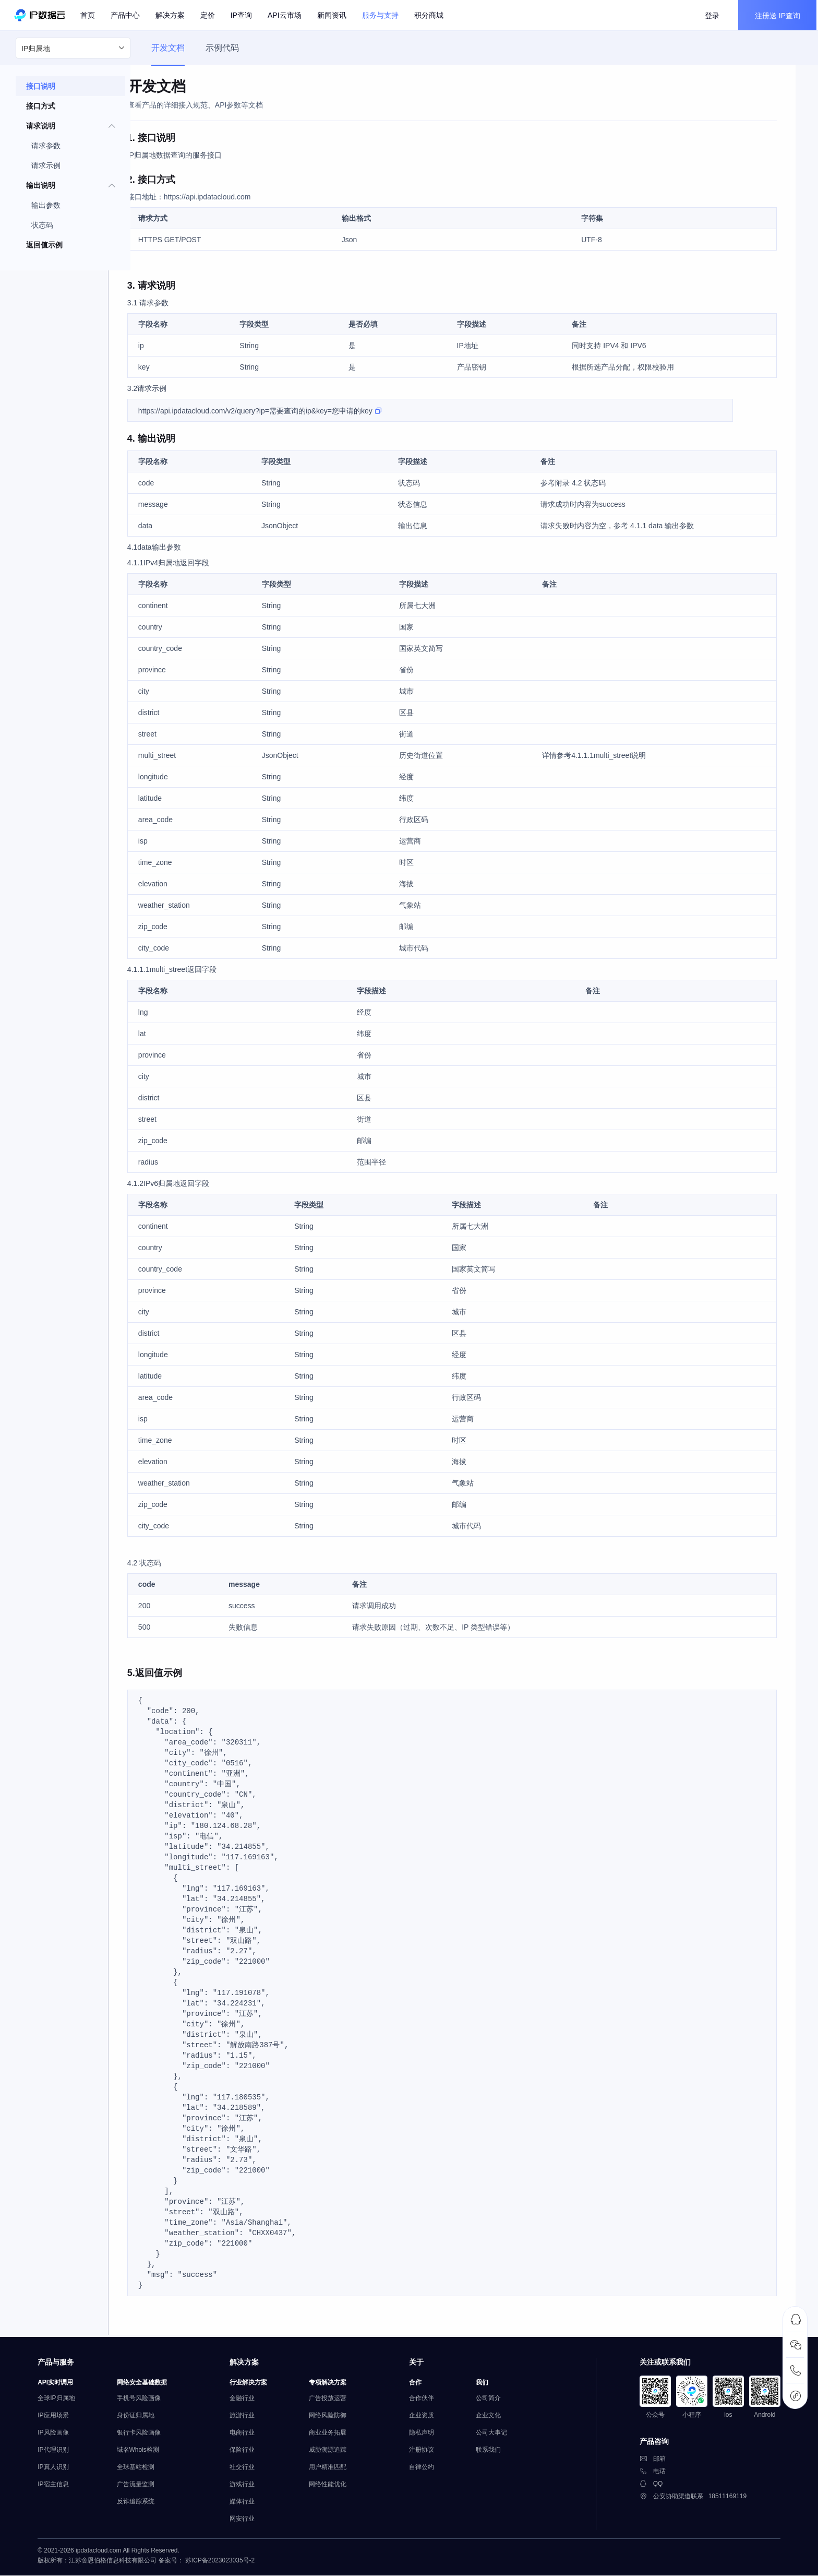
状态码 (42, 229)
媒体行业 (247, 2503)
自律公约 (427, 2469)
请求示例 (46, 169)
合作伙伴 (427, 2400)
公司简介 (494, 2400)
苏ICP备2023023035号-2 (226, 2564)
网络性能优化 (333, 2486)
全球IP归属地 (62, 2400)
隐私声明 (427, 2434)
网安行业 (247, 2520)
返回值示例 (44, 249)
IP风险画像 (59, 2434)
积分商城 (430, 15)
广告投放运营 (333, 2400)
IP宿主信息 (59, 2486)
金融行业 (247, 2400)
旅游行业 (247, 2417)
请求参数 (46, 150)
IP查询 (243, 15)
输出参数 (46, 209)
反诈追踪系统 (141, 2503)
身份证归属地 (141, 2417)
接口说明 (40, 90)
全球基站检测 (141, 2469)
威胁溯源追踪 (333, 2451)
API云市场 (286, 15)
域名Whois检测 (144, 2451)
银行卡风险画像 (144, 2434)
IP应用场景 (59, 2417)
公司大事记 (497, 2434)
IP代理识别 (59, 2451)
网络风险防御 (333, 2417)
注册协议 (427, 2451)
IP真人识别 (59, 2469)
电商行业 (247, 2434)
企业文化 (494, 2417)
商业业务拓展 (333, 2434)
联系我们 (494, 2451)
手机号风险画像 (144, 2400)
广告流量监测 (141, 2486)
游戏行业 (247, 2486)
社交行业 (247, 2469)
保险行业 (247, 2451)
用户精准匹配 (333, 2469)
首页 (89, 15)
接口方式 (40, 110)
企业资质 (427, 2417)
